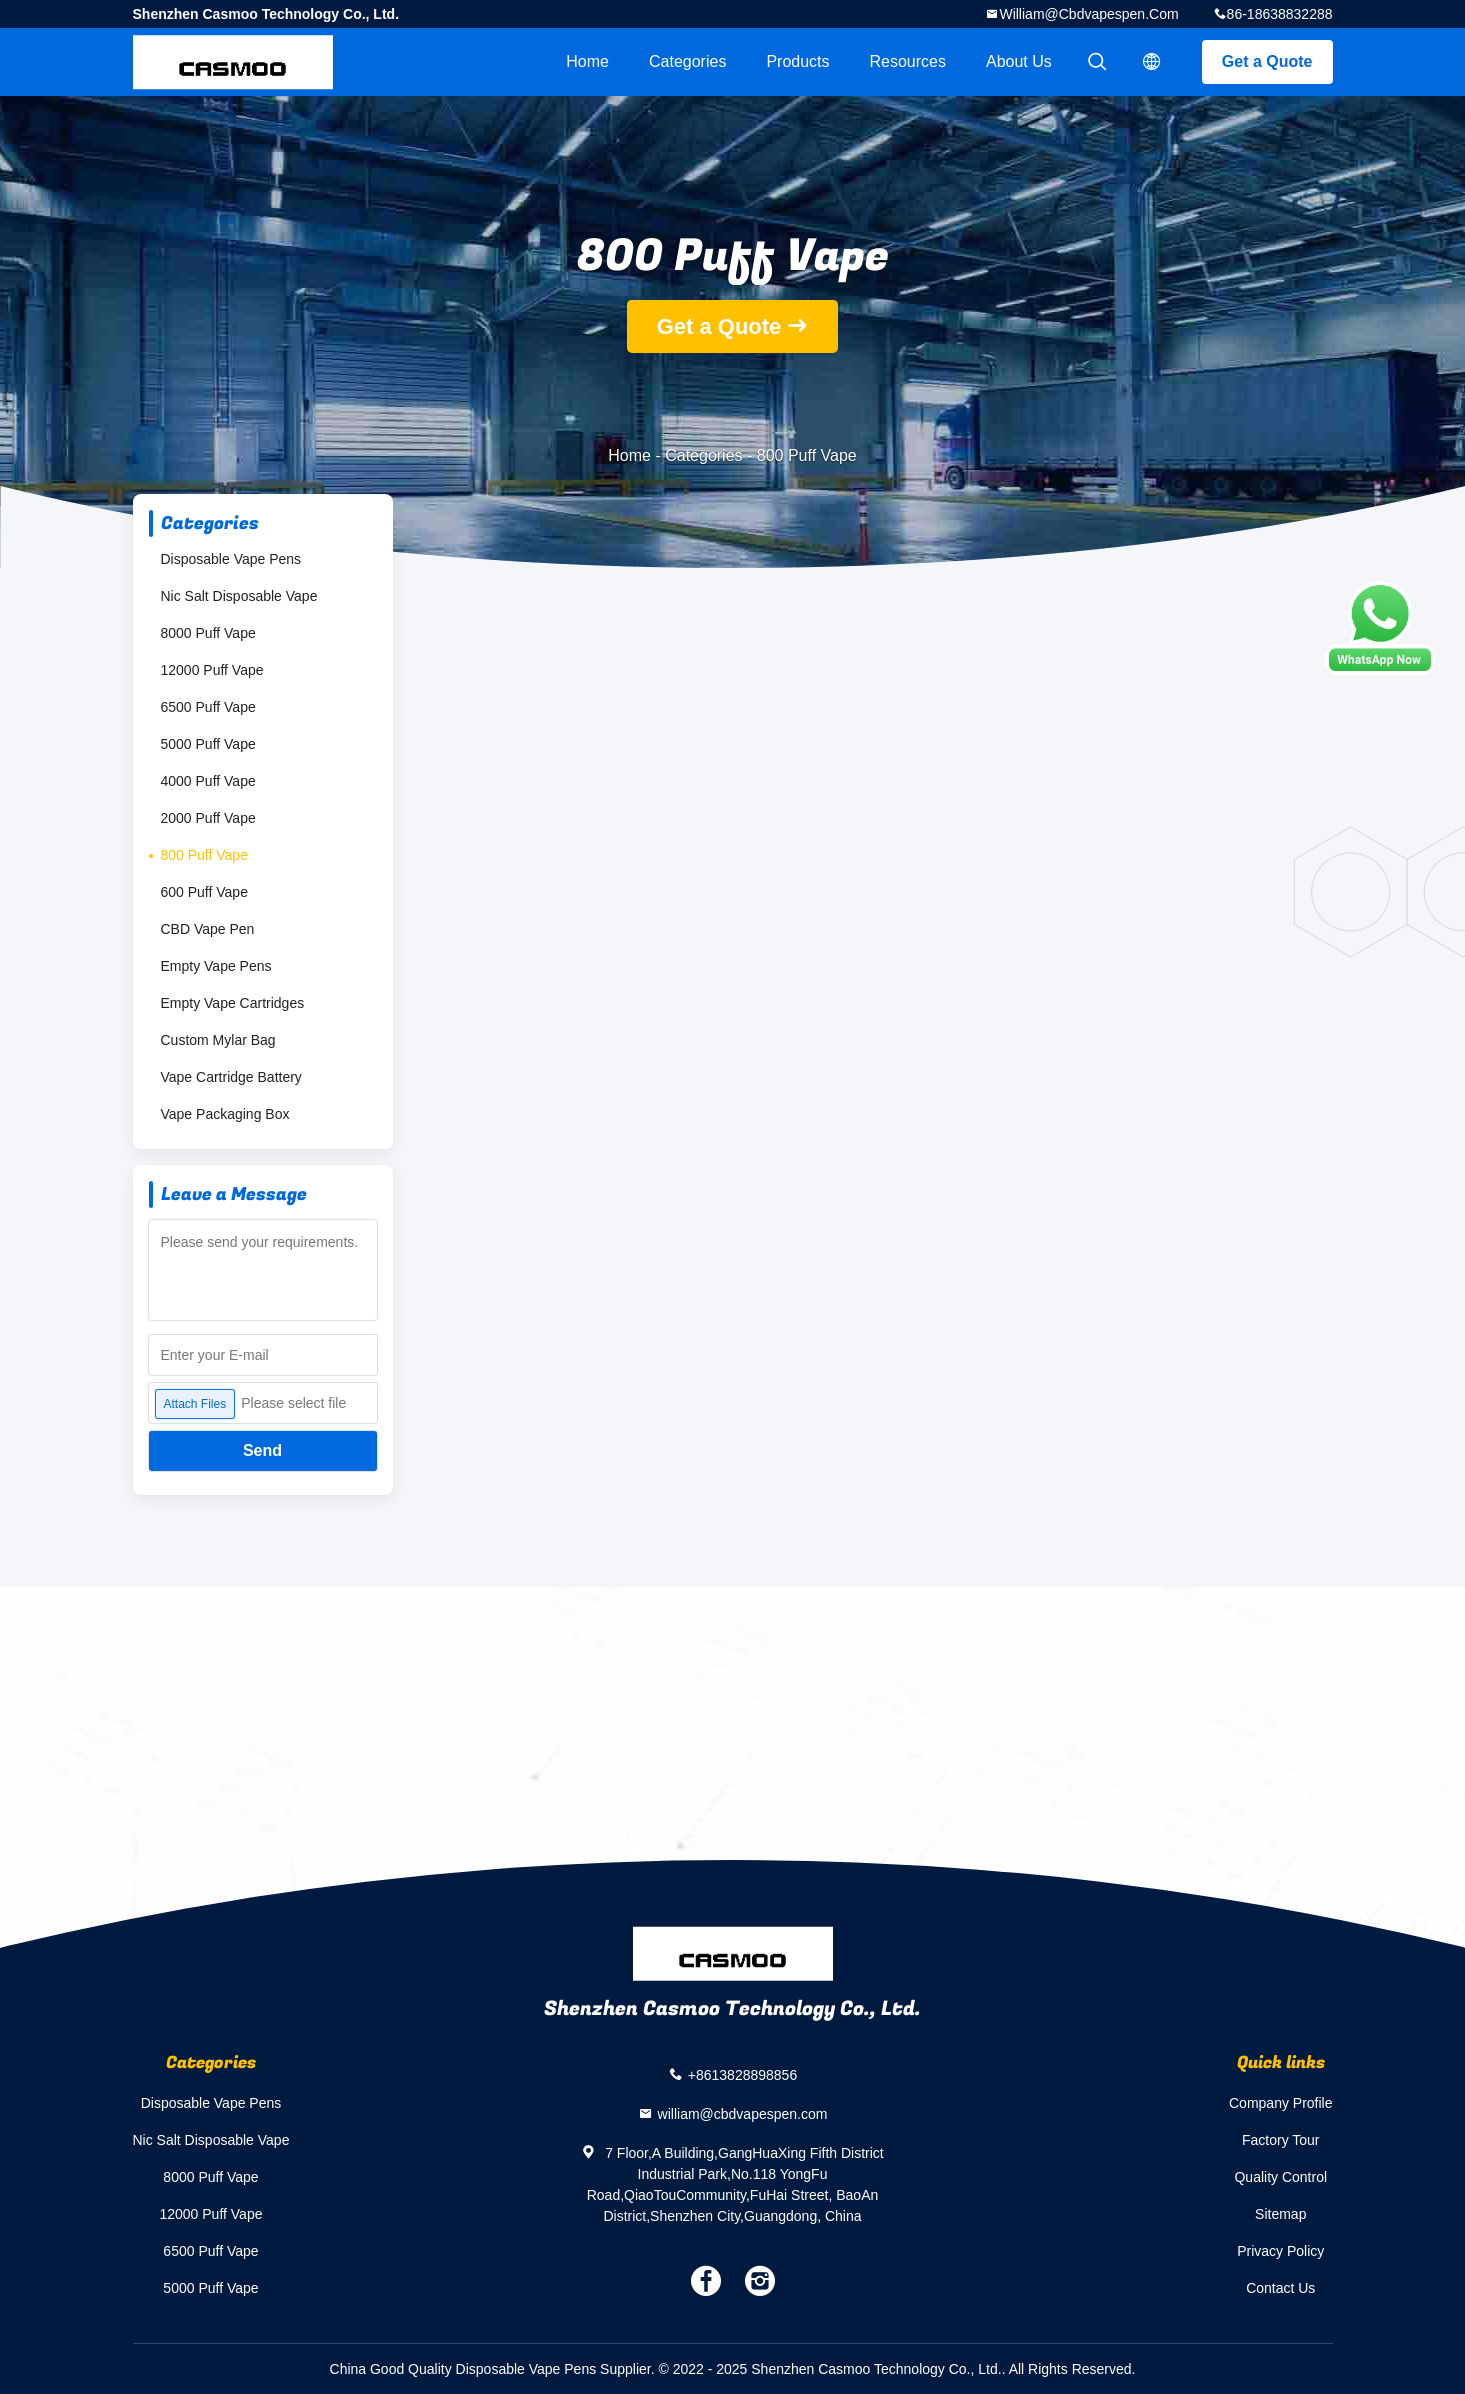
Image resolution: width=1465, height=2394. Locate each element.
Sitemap (1280, 2214)
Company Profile (1281, 2103)
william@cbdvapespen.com (1088, 14)
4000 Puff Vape (208, 781)
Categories (687, 61)
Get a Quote (1267, 61)
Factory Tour (1281, 2140)
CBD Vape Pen (208, 929)
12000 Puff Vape (212, 670)
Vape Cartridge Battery (231, 1077)
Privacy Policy (1280, 2251)
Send (262, 1450)
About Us (1019, 61)
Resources (908, 61)
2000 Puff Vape (208, 818)
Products (797, 61)
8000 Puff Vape (208, 633)
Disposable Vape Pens (231, 559)
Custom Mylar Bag (218, 1040)
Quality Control (1280, 2177)
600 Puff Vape (204, 892)
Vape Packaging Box (225, 1114)
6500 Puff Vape (208, 707)
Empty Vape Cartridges (233, 1003)
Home (587, 61)
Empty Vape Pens (216, 966)
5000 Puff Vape (208, 744)
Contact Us (1280, 2288)
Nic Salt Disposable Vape (239, 596)
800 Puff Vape (204, 855)
